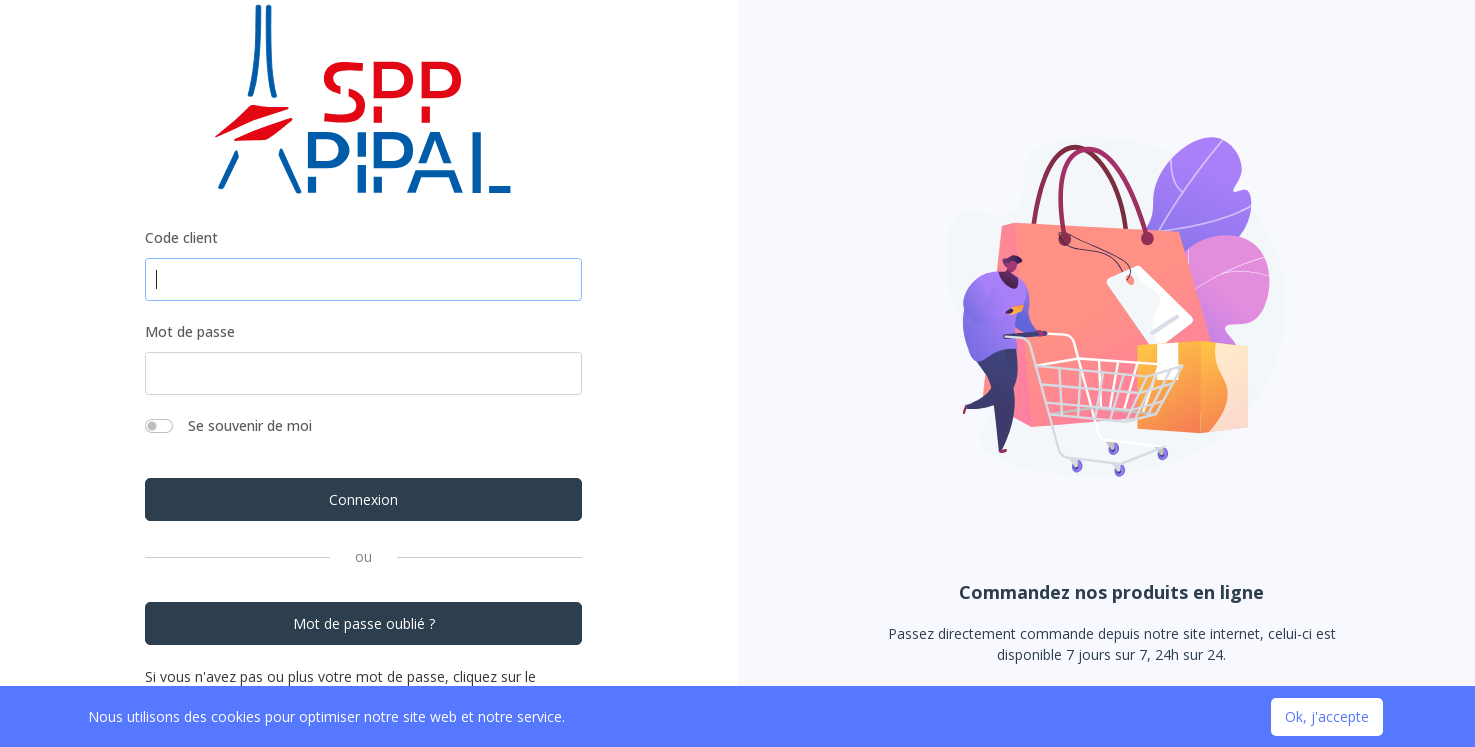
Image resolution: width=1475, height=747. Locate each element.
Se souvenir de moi (250, 425)
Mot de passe (190, 331)
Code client (181, 237)
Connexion (363, 499)
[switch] (159, 426)
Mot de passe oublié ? (364, 623)
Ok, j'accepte (1327, 716)
